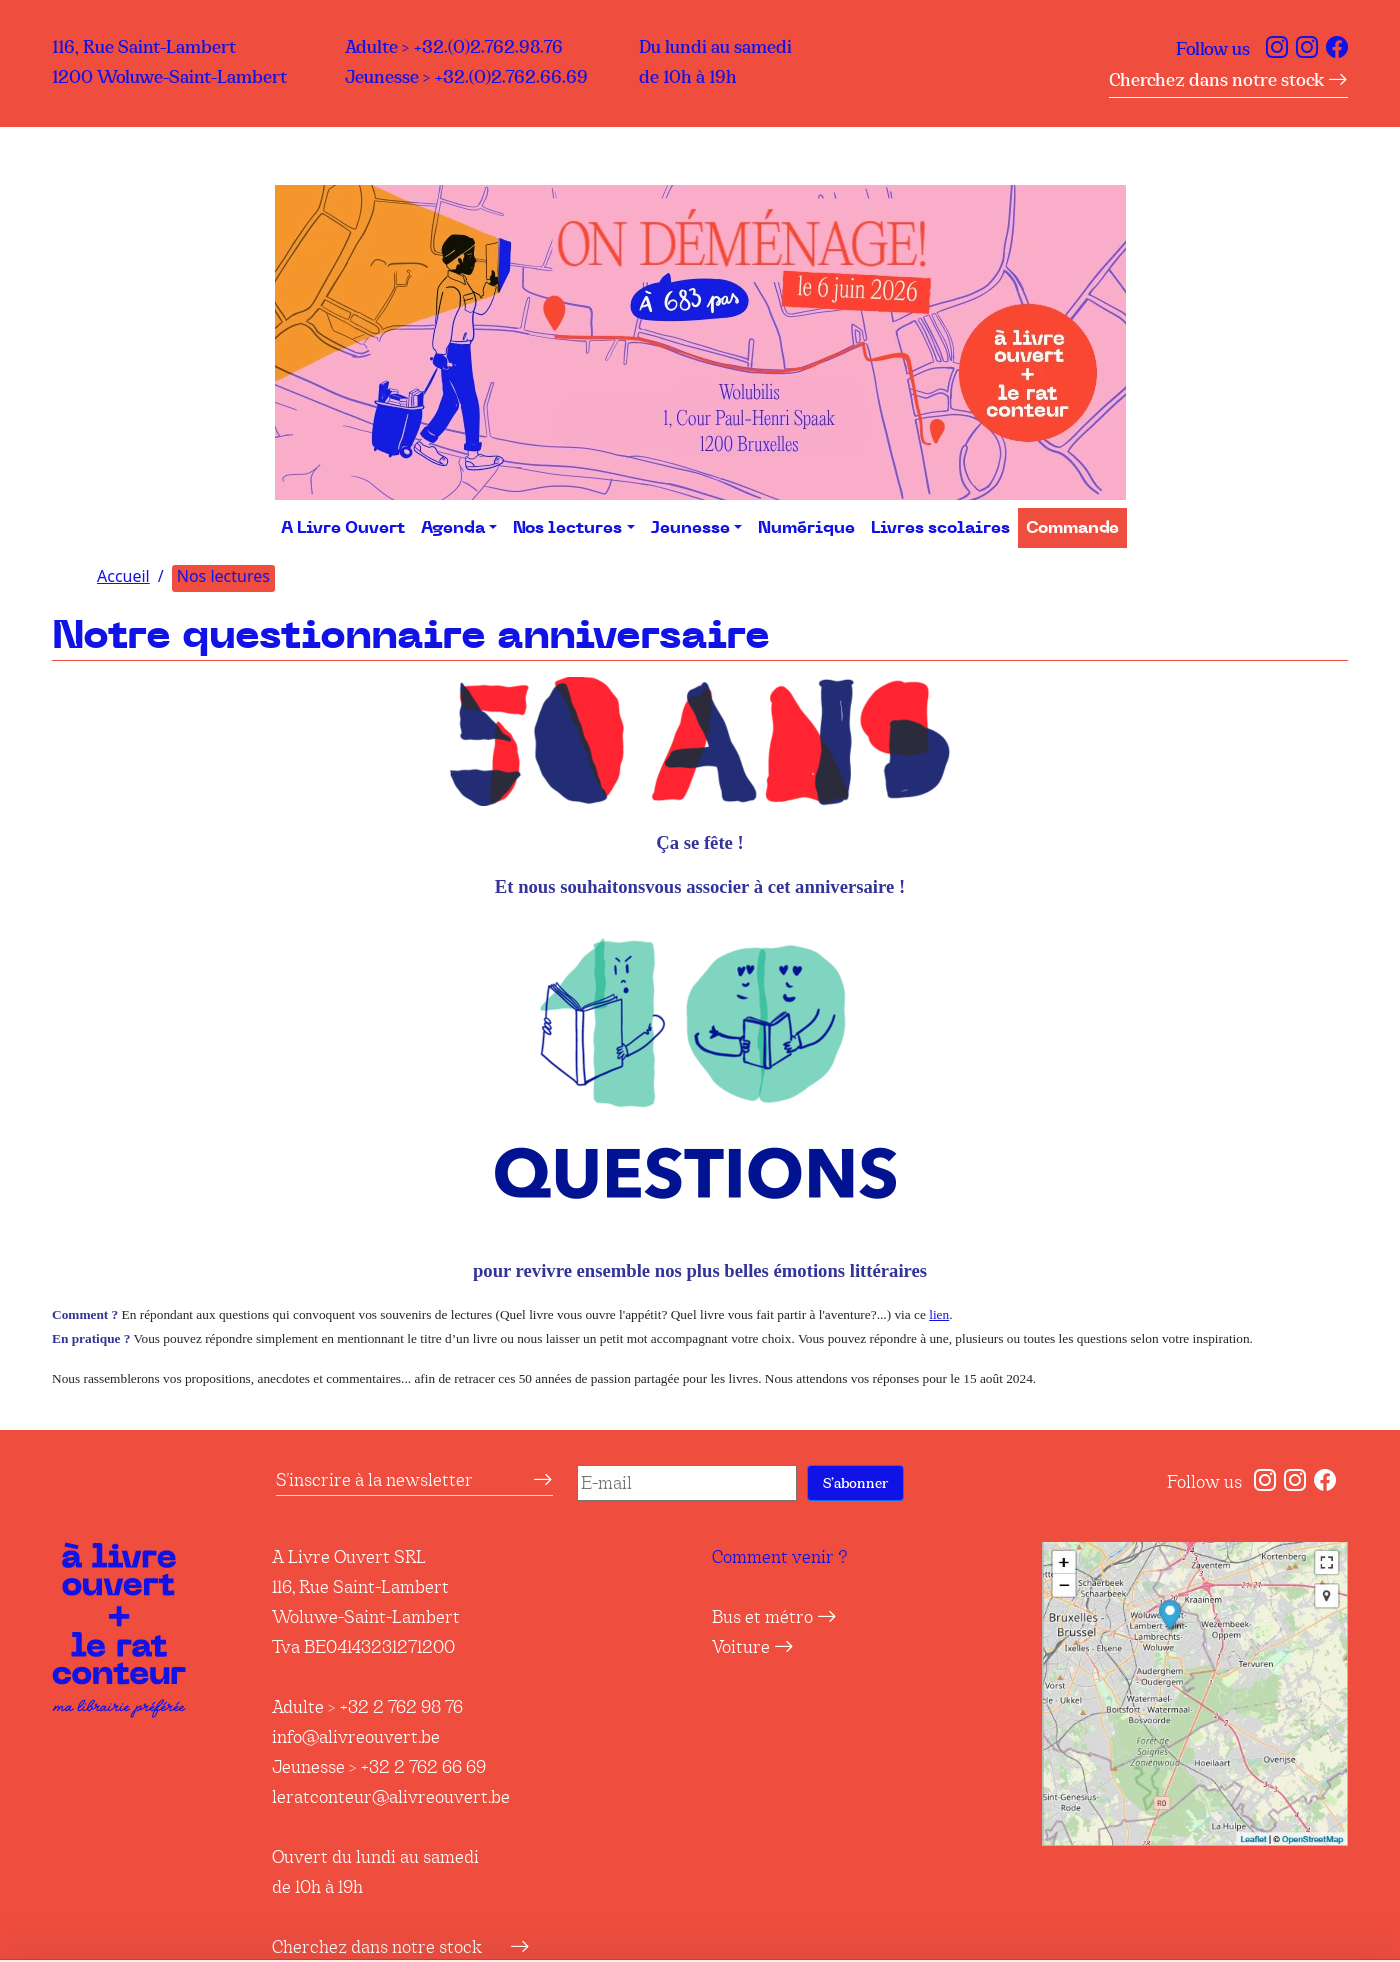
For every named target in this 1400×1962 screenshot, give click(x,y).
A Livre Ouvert (343, 528)
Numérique (806, 528)
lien (939, 1314)
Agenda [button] (453, 528)
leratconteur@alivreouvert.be (391, 1797)
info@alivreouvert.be (356, 1737)
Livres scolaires (940, 528)
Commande (1072, 528)
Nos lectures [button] (567, 528)
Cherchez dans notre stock (1228, 80)
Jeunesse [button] (690, 528)
